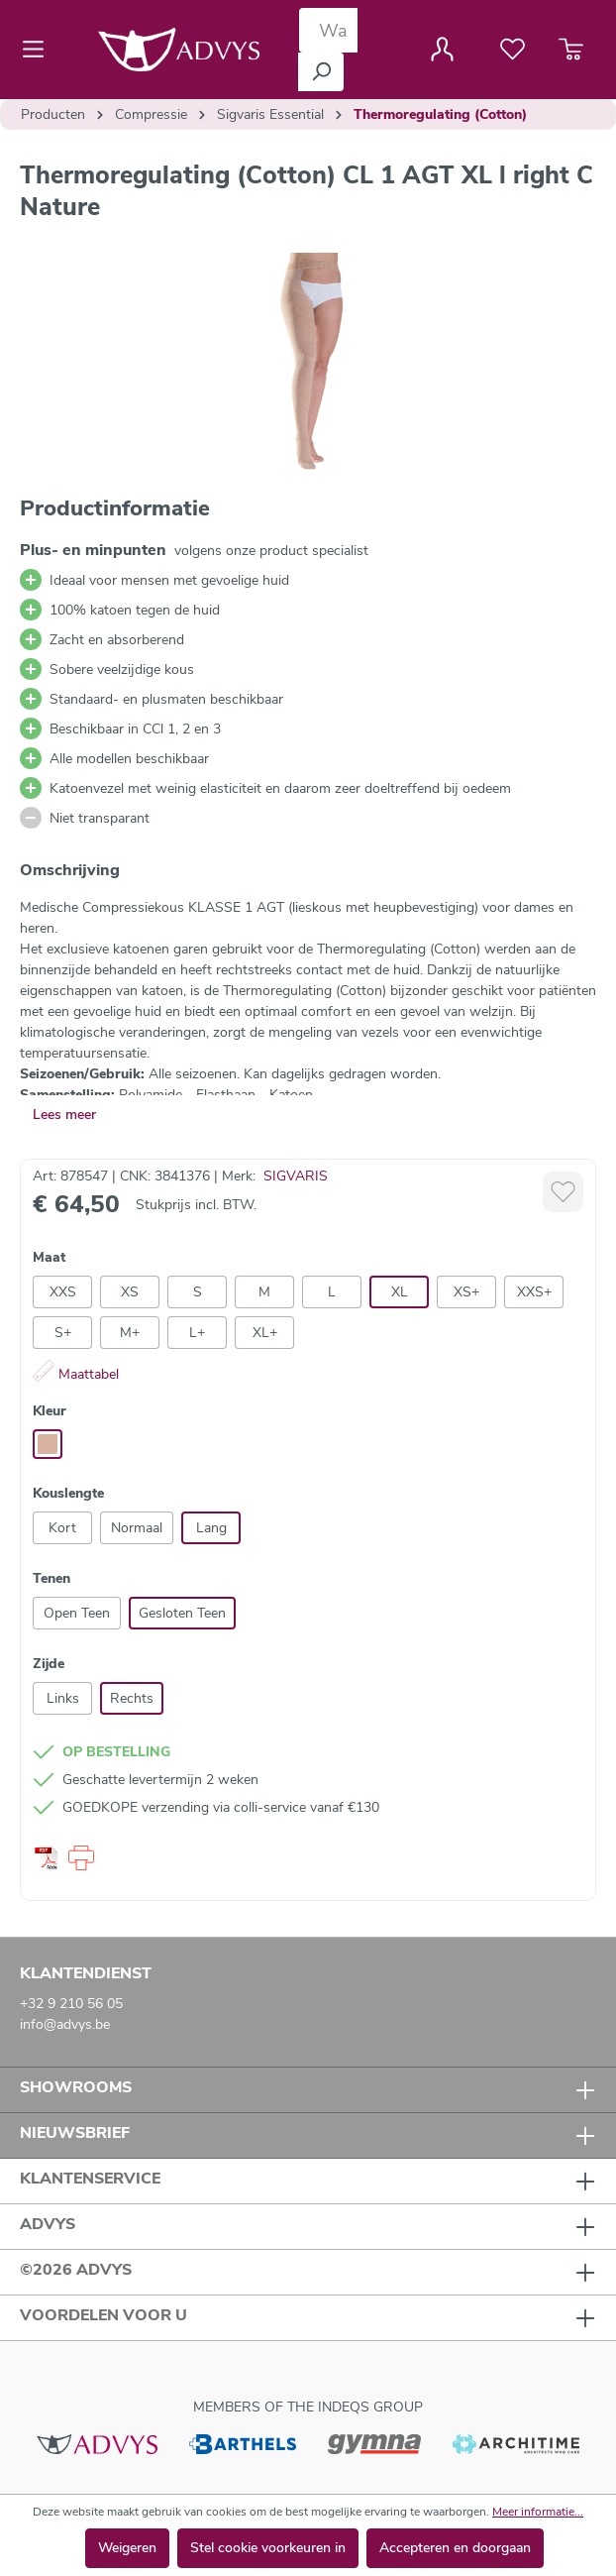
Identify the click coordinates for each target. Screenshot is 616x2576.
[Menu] (39, 49)
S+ (62, 1332)
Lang (211, 1527)
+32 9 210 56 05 (71, 2003)
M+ (130, 1332)
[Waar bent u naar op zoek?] (328, 30)
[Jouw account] (442, 49)
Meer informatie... (537, 2512)
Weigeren (127, 2547)
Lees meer (64, 1114)
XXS (63, 1292)
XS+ (466, 1292)
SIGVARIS (295, 1176)
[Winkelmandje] (571, 49)
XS (130, 1292)
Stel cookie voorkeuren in (268, 2547)
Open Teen (77, 1613)
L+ (197, 1332)
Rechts (132, 1698)
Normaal (136, 1527)
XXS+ (534, 1292)
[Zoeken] (321, 72)
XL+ (265, 1332)
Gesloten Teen (182, 1613)
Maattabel (76, 1374)
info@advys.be (65, 2024)
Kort (62, 1527)
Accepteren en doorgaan (455, 2547)
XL (399, 1292)
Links (63, 1698)
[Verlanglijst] (512, 49)
